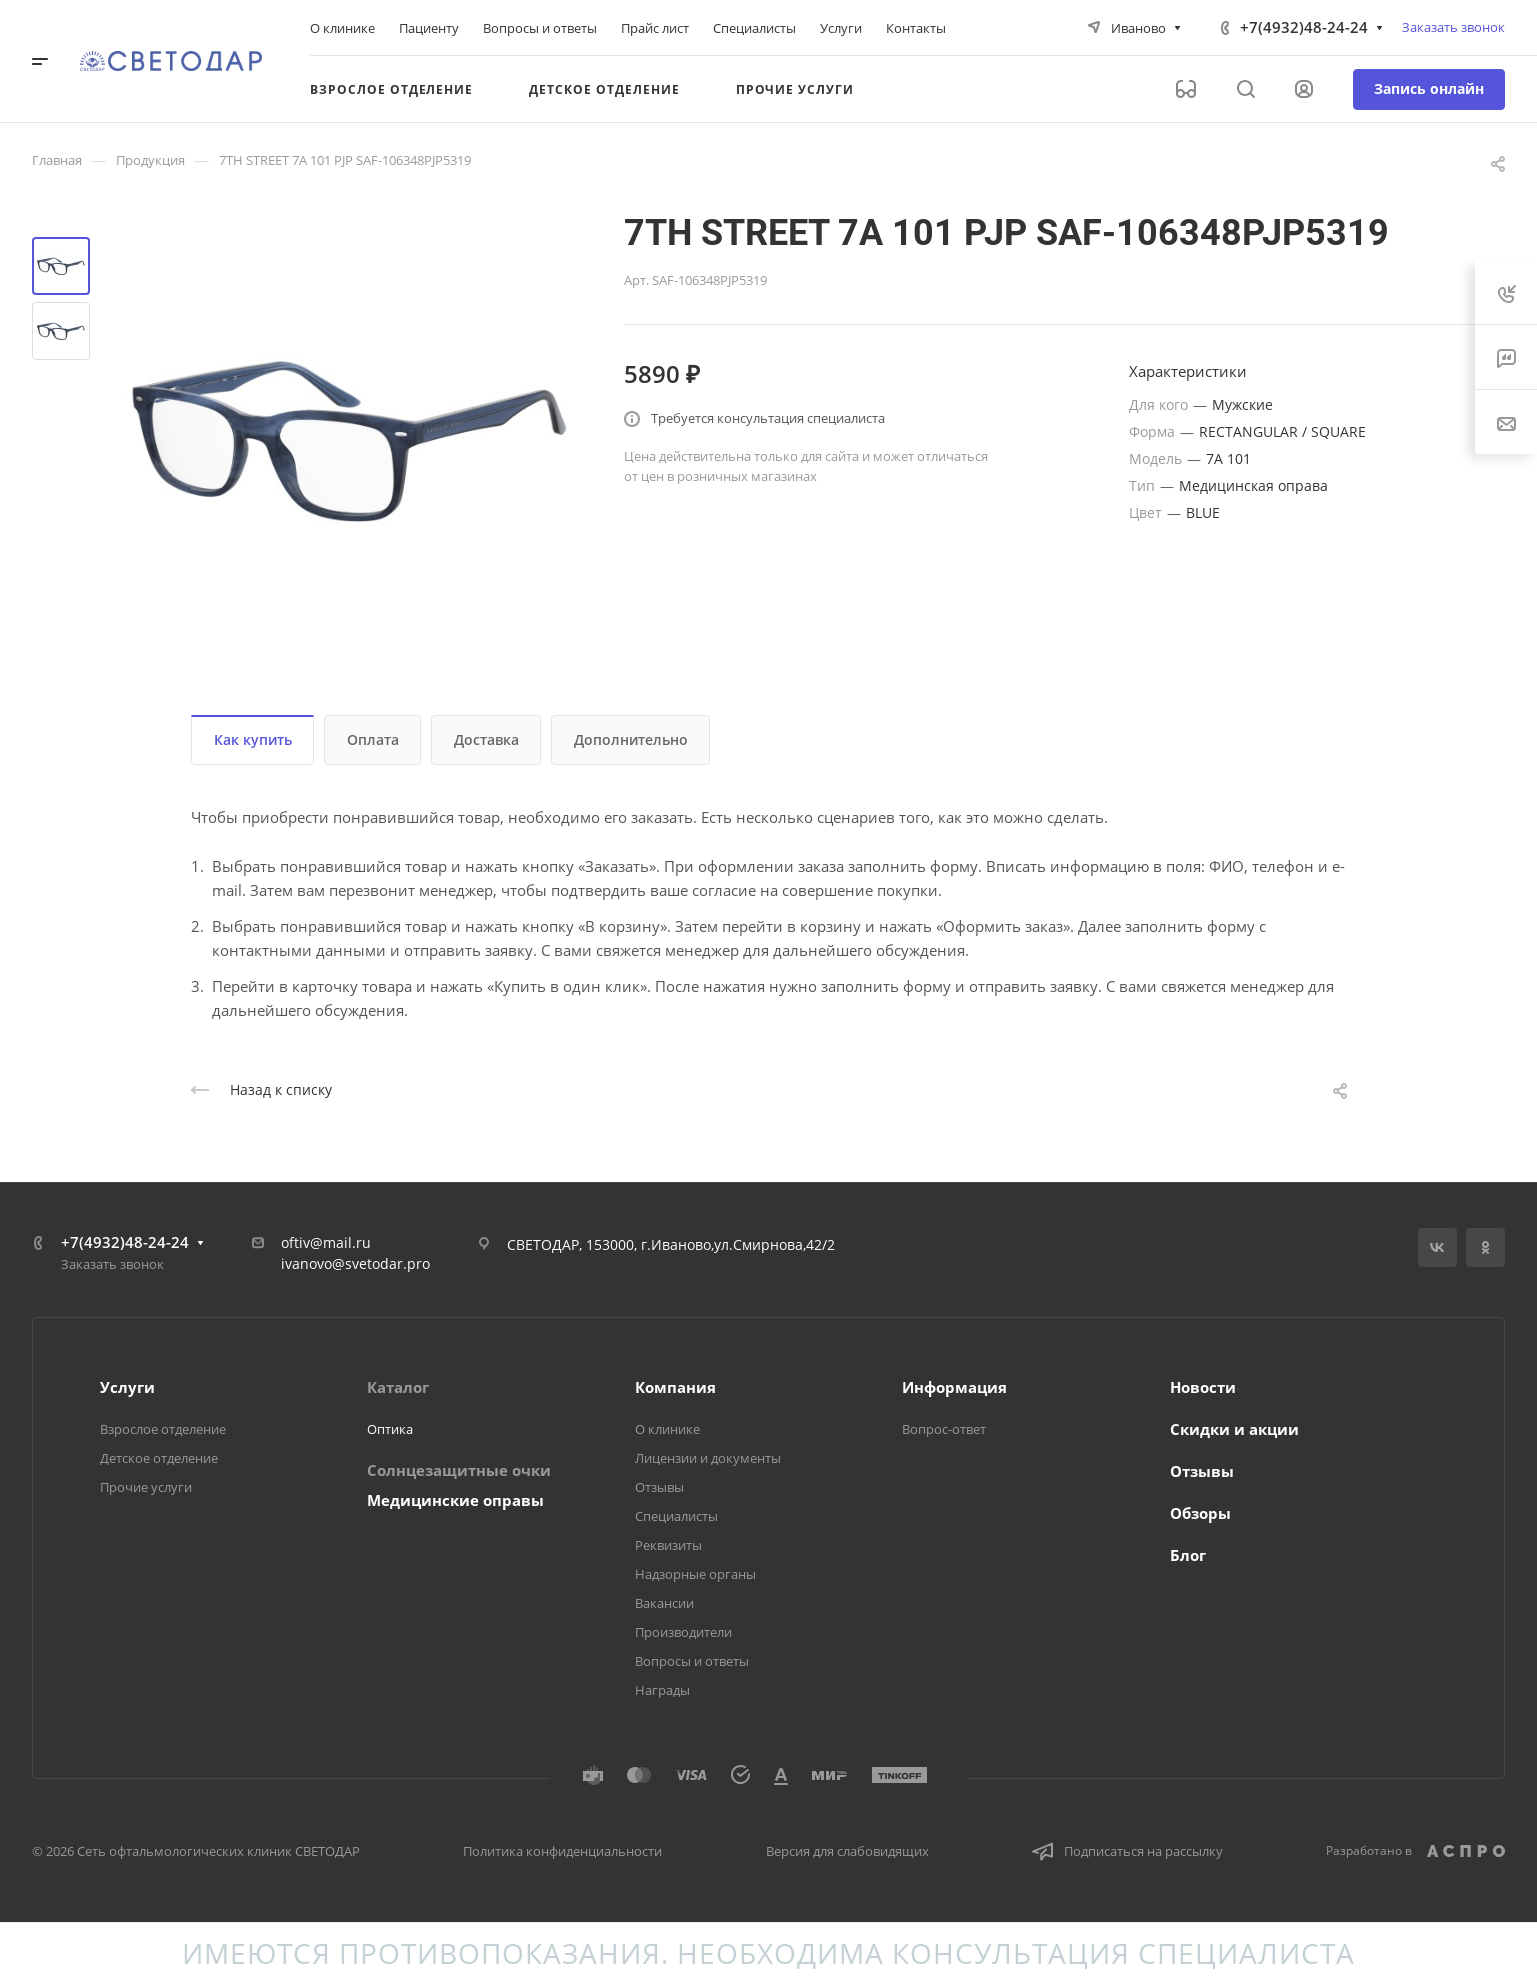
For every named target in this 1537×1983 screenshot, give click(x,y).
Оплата (373, 739)
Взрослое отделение (163, 1429)
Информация (954, 1387)
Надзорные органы (695, 1574)
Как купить (253, 739)
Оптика (390, 1429)
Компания (675, 1387)
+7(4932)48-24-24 (1304, 27)
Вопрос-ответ (944, 1429)
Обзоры (1200, 1513)
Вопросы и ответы (692, 1661)
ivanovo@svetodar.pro (355, 1263)
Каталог (398, 1387)
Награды (662, 1690)
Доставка (486, 739)
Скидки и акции (1234, 1429)
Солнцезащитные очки (459, 1470)
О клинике (667, 1429)
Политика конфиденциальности (562, 1851)
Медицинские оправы (455, 1500)
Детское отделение (159, 1458)
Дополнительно (631, 739)
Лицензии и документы (708, 1458)
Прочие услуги (146, 1487)
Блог (1188, 1555)
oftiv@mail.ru (326, 1242)
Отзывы (659, 1487)
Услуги (127, 1387)
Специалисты (676, 1516)
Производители (683, 1632)
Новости (1203, 1387)
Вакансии (664, 1603)
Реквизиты (668, 1545)
